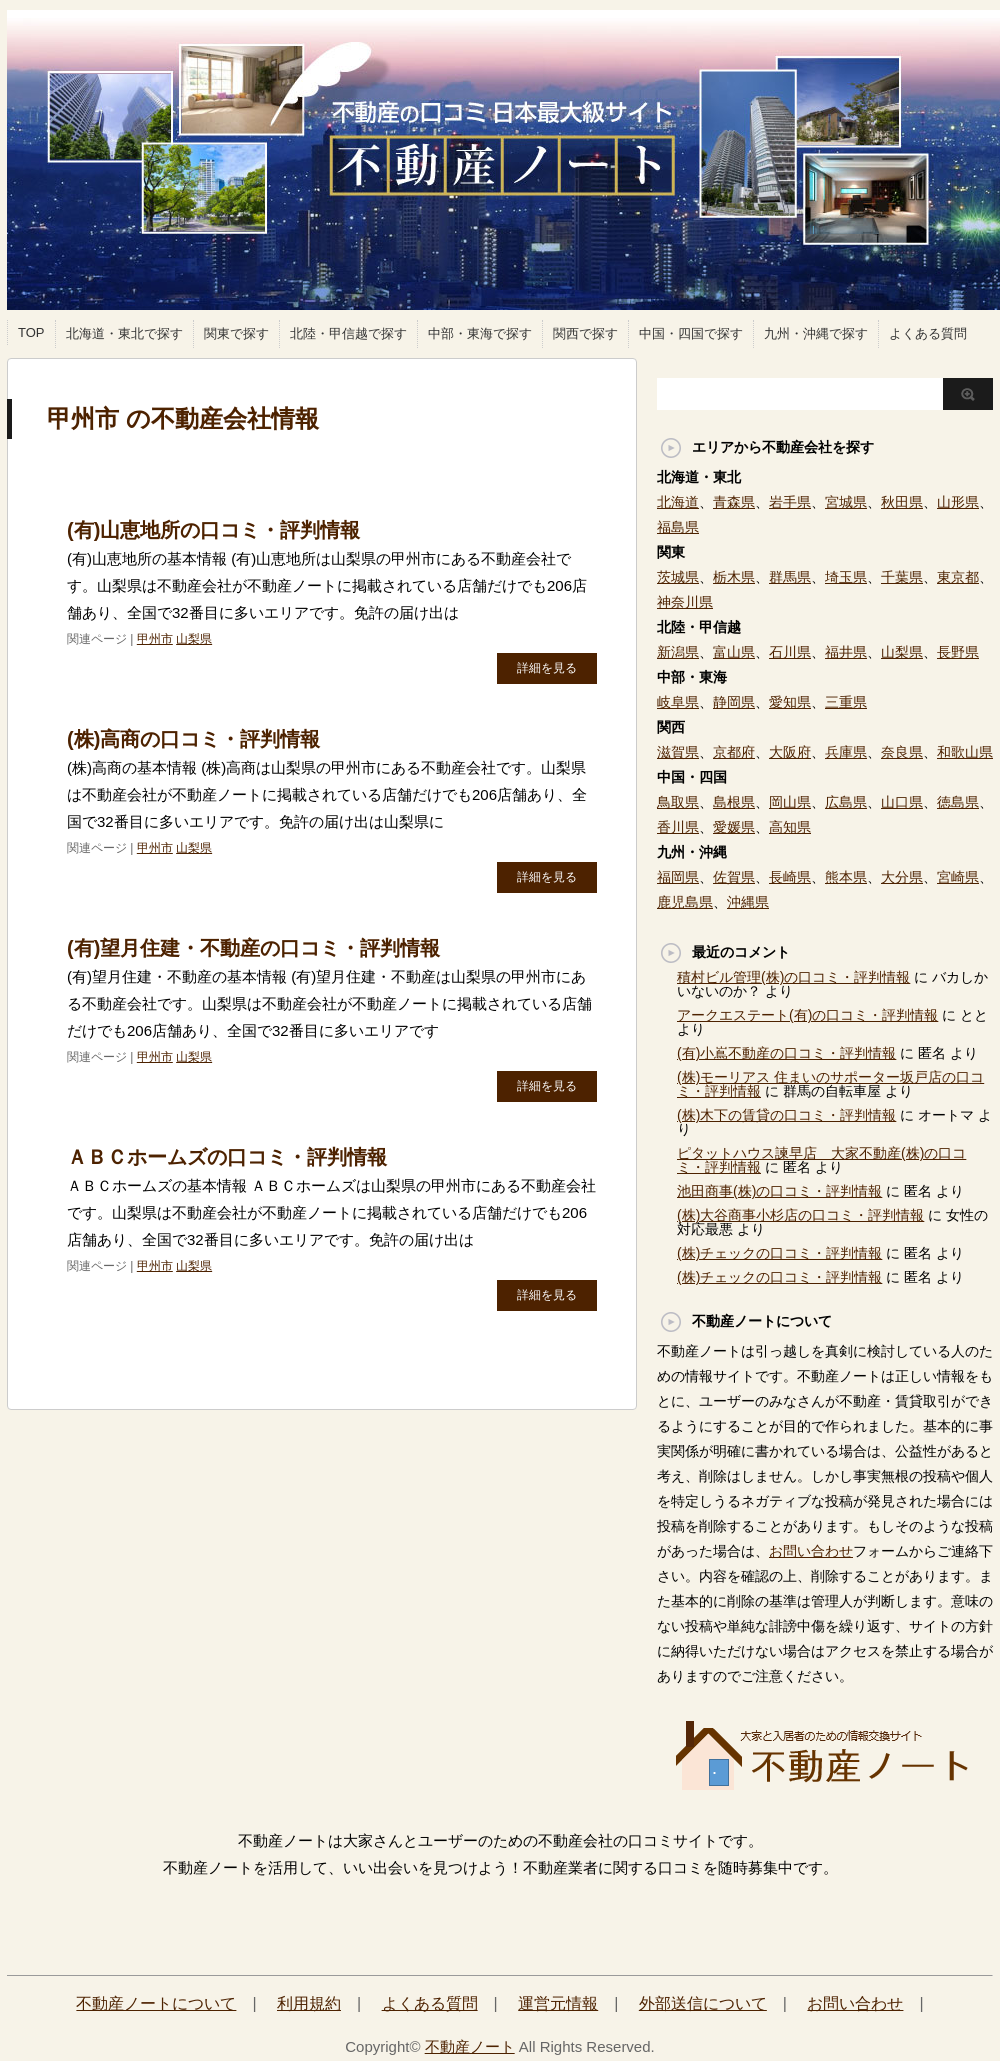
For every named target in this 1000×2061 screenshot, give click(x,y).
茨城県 (678, 577)
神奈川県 (685, 602)
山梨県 (194, 639)
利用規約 (309, 2003)
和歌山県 (965, 752)
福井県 (846, 652)
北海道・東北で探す (124, 333)
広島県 (846, 802)
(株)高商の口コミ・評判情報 (193, 739)
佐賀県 (734, 877)
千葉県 (902, 577)
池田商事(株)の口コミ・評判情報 (779, 1191)
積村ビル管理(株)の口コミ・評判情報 (793, 977)
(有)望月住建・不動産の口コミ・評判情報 (253, 948)
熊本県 (846, 877)
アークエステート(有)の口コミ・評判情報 (807, 1015)
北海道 (678, 502)
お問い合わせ (811, 1551)
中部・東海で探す (480, 333)
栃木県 (734, 577)
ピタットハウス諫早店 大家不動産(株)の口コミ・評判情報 (821, 1160)
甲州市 (155, 639)
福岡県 (678, 877)
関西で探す (585, 333)
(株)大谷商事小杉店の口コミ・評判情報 (800, 1215)
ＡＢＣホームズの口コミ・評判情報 (227, 1157)
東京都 (958, 577)
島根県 (734, 802)
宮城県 (846, 502)
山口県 (902, 802)
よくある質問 (928, 333)
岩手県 (790, 502)
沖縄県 (748, 902)
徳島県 (958, 802)
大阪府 (790, 752)
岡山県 (790, 802)
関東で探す (236, 333)
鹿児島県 (685, 902)
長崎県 (790, 877)
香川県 (678, 827)
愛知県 (790, 702)
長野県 (958, 652)
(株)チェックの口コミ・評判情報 (779, 1253)
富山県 (734, 652)
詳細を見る (547, 668)
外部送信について (703, 2003)
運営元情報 (558, 2003)
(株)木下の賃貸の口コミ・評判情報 (786, 1115)
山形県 (958, 502)
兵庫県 (846, 752)
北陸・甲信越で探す (348, 333)
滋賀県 (678, 752)
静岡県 (734, 702)
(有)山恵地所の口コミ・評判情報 (213, 530)
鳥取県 (678, 802)
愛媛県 (734, 827)
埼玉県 (846, 577)
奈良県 (902, 752)
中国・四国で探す (691, 333)
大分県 (902, 877)
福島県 (678, 527)
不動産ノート (470, 2046)
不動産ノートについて (156, 2003)
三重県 (846, 702)
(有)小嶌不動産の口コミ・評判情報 (786, 1053)
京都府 (734, 752)
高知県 (790, 827)
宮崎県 (958, 877)
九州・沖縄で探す (816, 333)
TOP (31, 332)
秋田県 (902, 502)
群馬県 (790, 577)
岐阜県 (678, 702)
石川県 (790, 652)
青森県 (734, 502)
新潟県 (678, 652)
